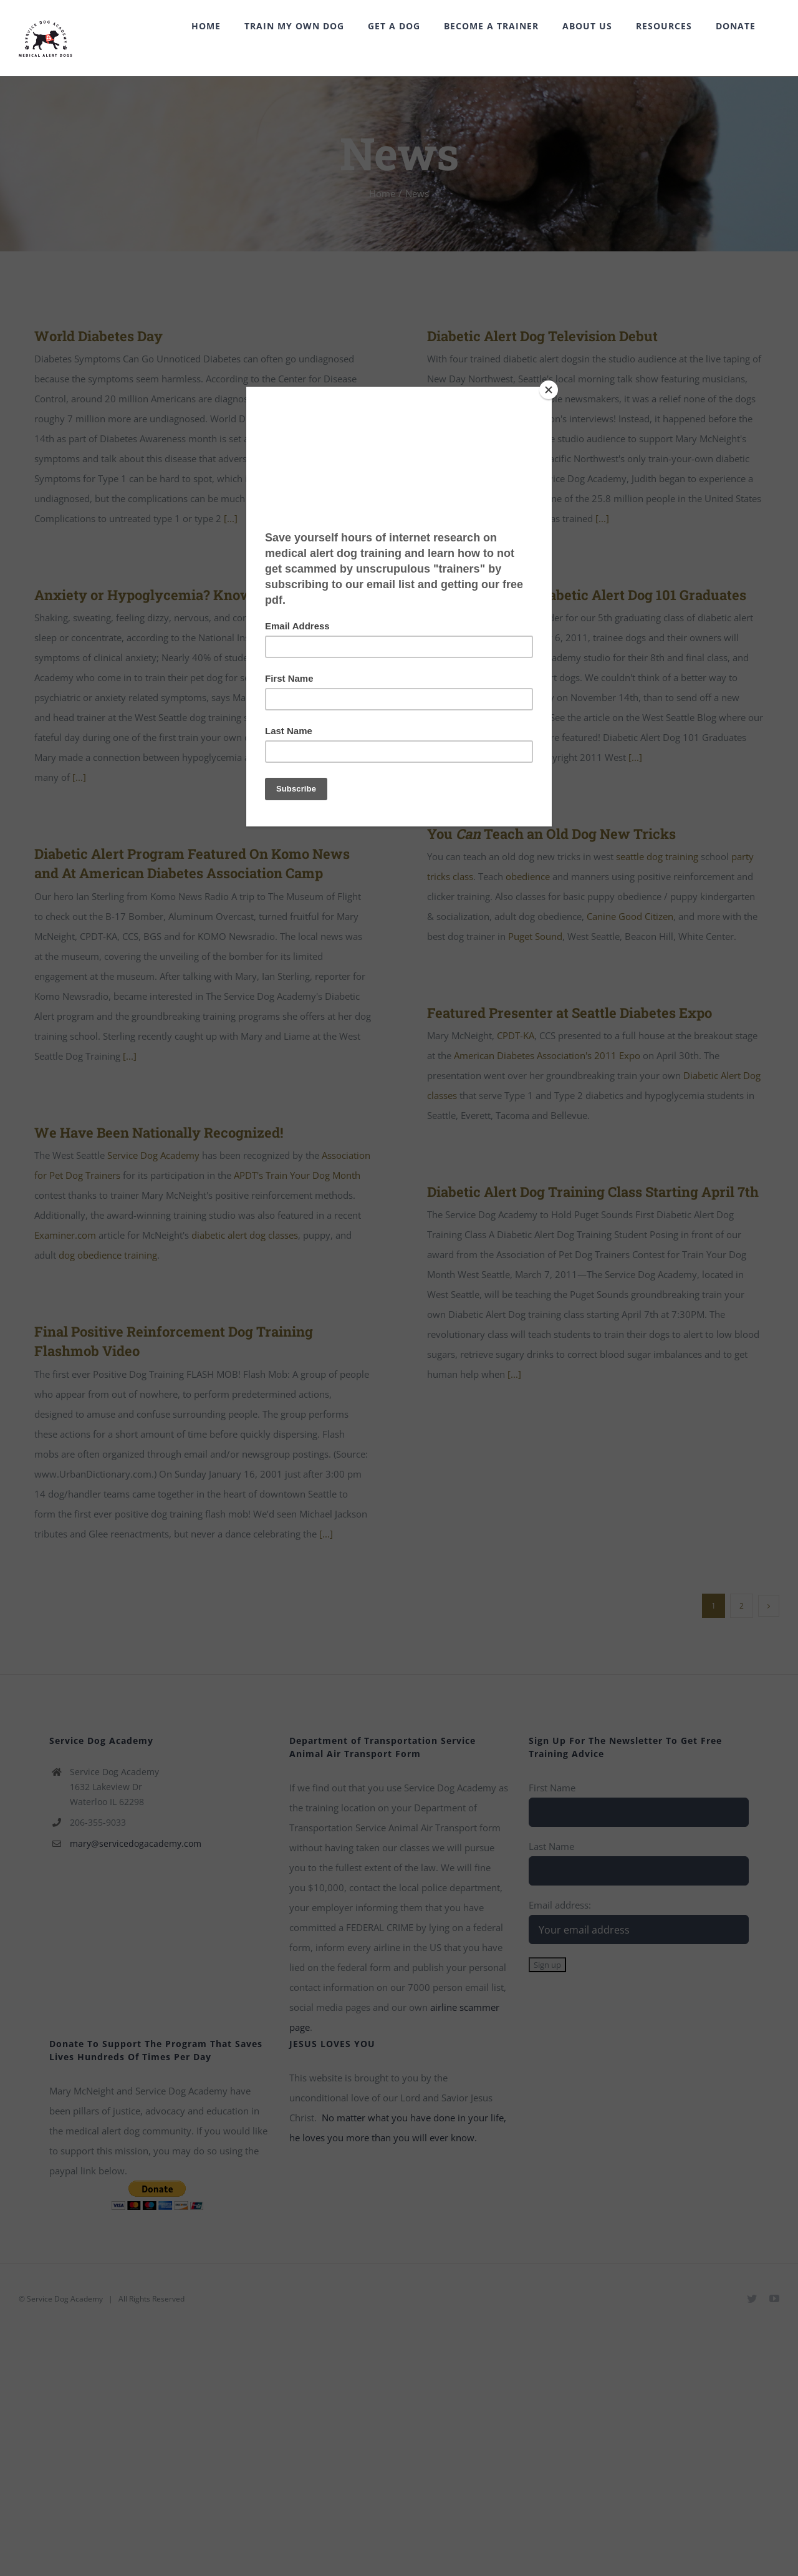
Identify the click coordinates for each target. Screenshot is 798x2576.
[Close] (548, 389)
